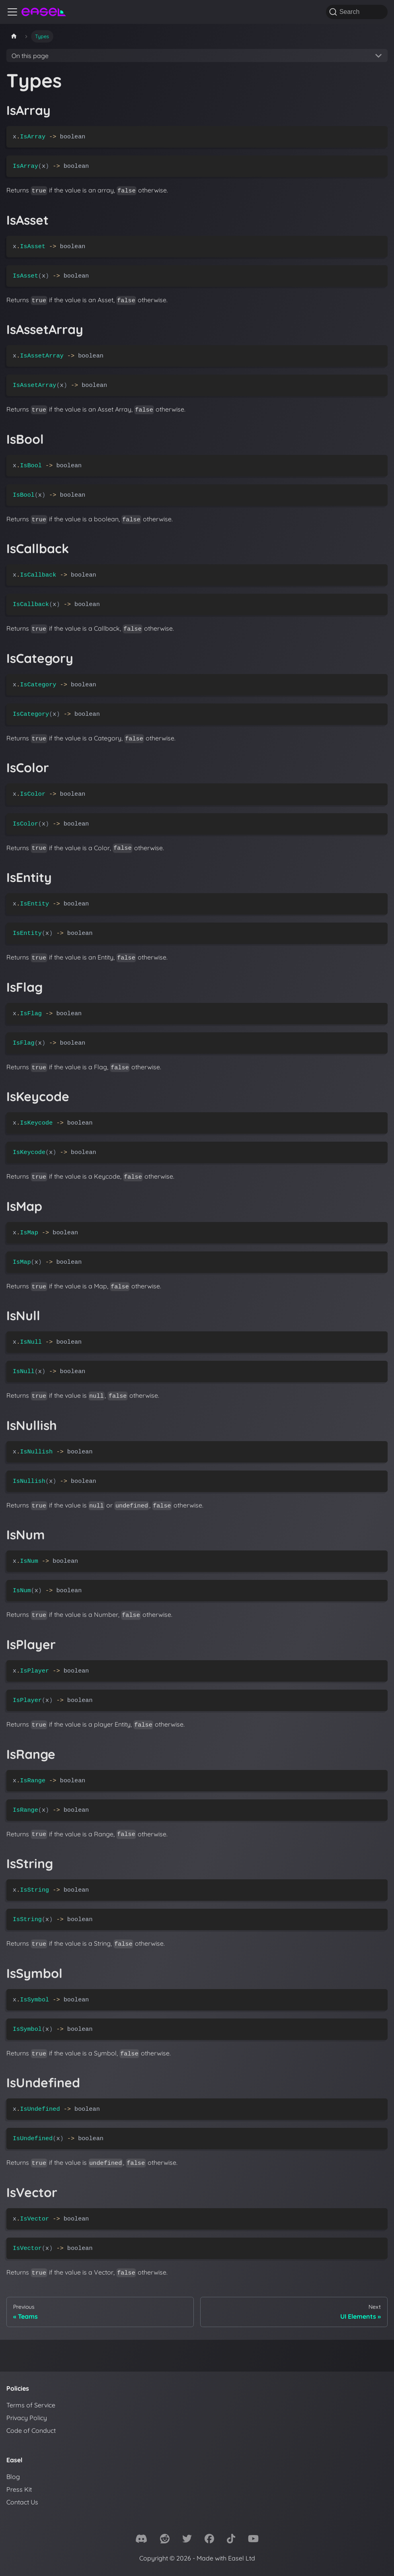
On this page (30, 56)
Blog (13, 2477)
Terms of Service (30, 2405)
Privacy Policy (26, 2418)
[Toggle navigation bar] (12, 12)
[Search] (357, 12)
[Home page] (13, 36)
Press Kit (19, 2489)
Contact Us (22, 2502)
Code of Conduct (31, 2430)
